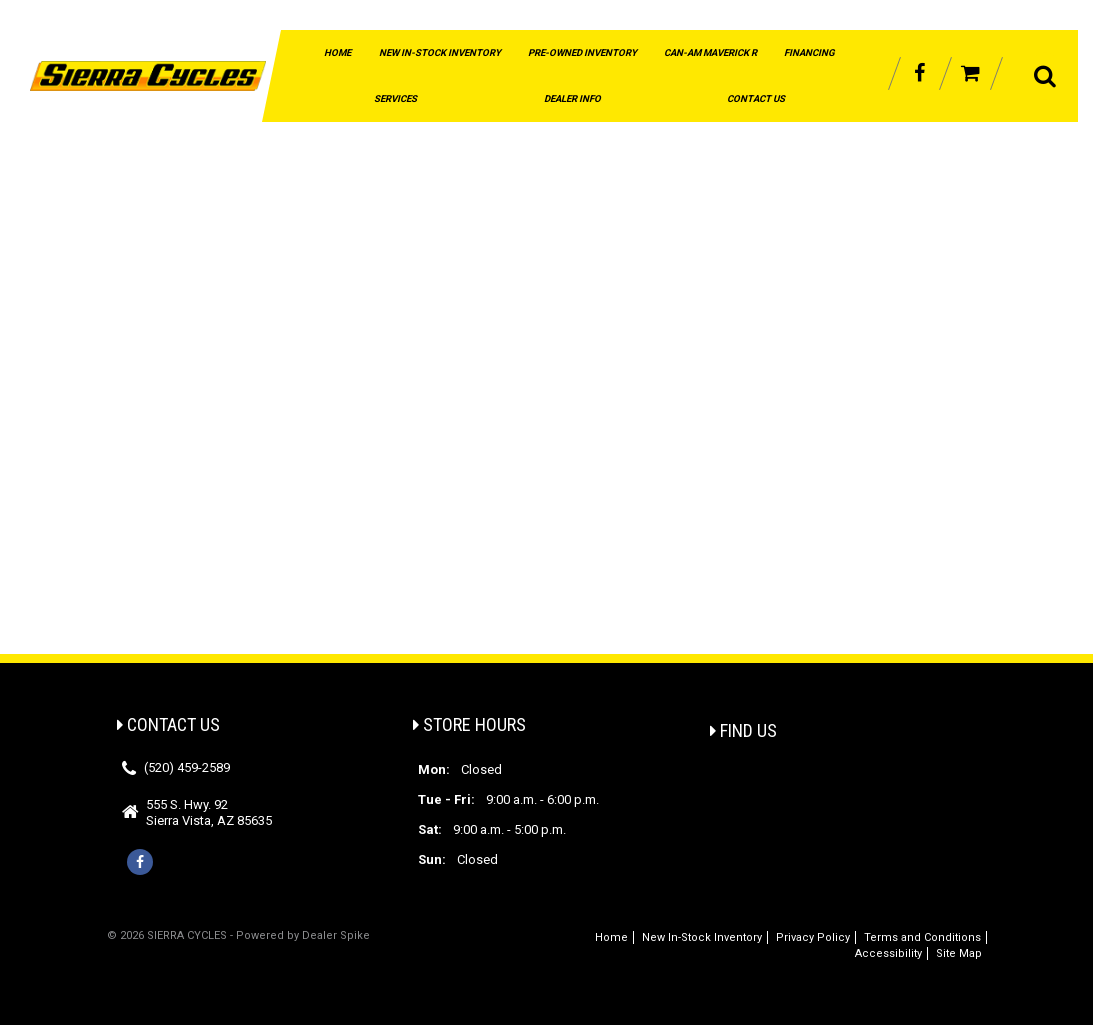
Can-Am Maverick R (710, 52)
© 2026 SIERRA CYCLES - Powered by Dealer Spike (238, 935)
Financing (809, 52)
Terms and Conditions (922, 937)
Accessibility (888, 953)
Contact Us (756, 98)
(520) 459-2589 (187, 767)
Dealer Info (572, 98)
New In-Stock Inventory (440, 52)
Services (395, 98)
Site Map (959, 953)
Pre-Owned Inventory (582, 52)
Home (337, 52)
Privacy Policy (813, 937)
